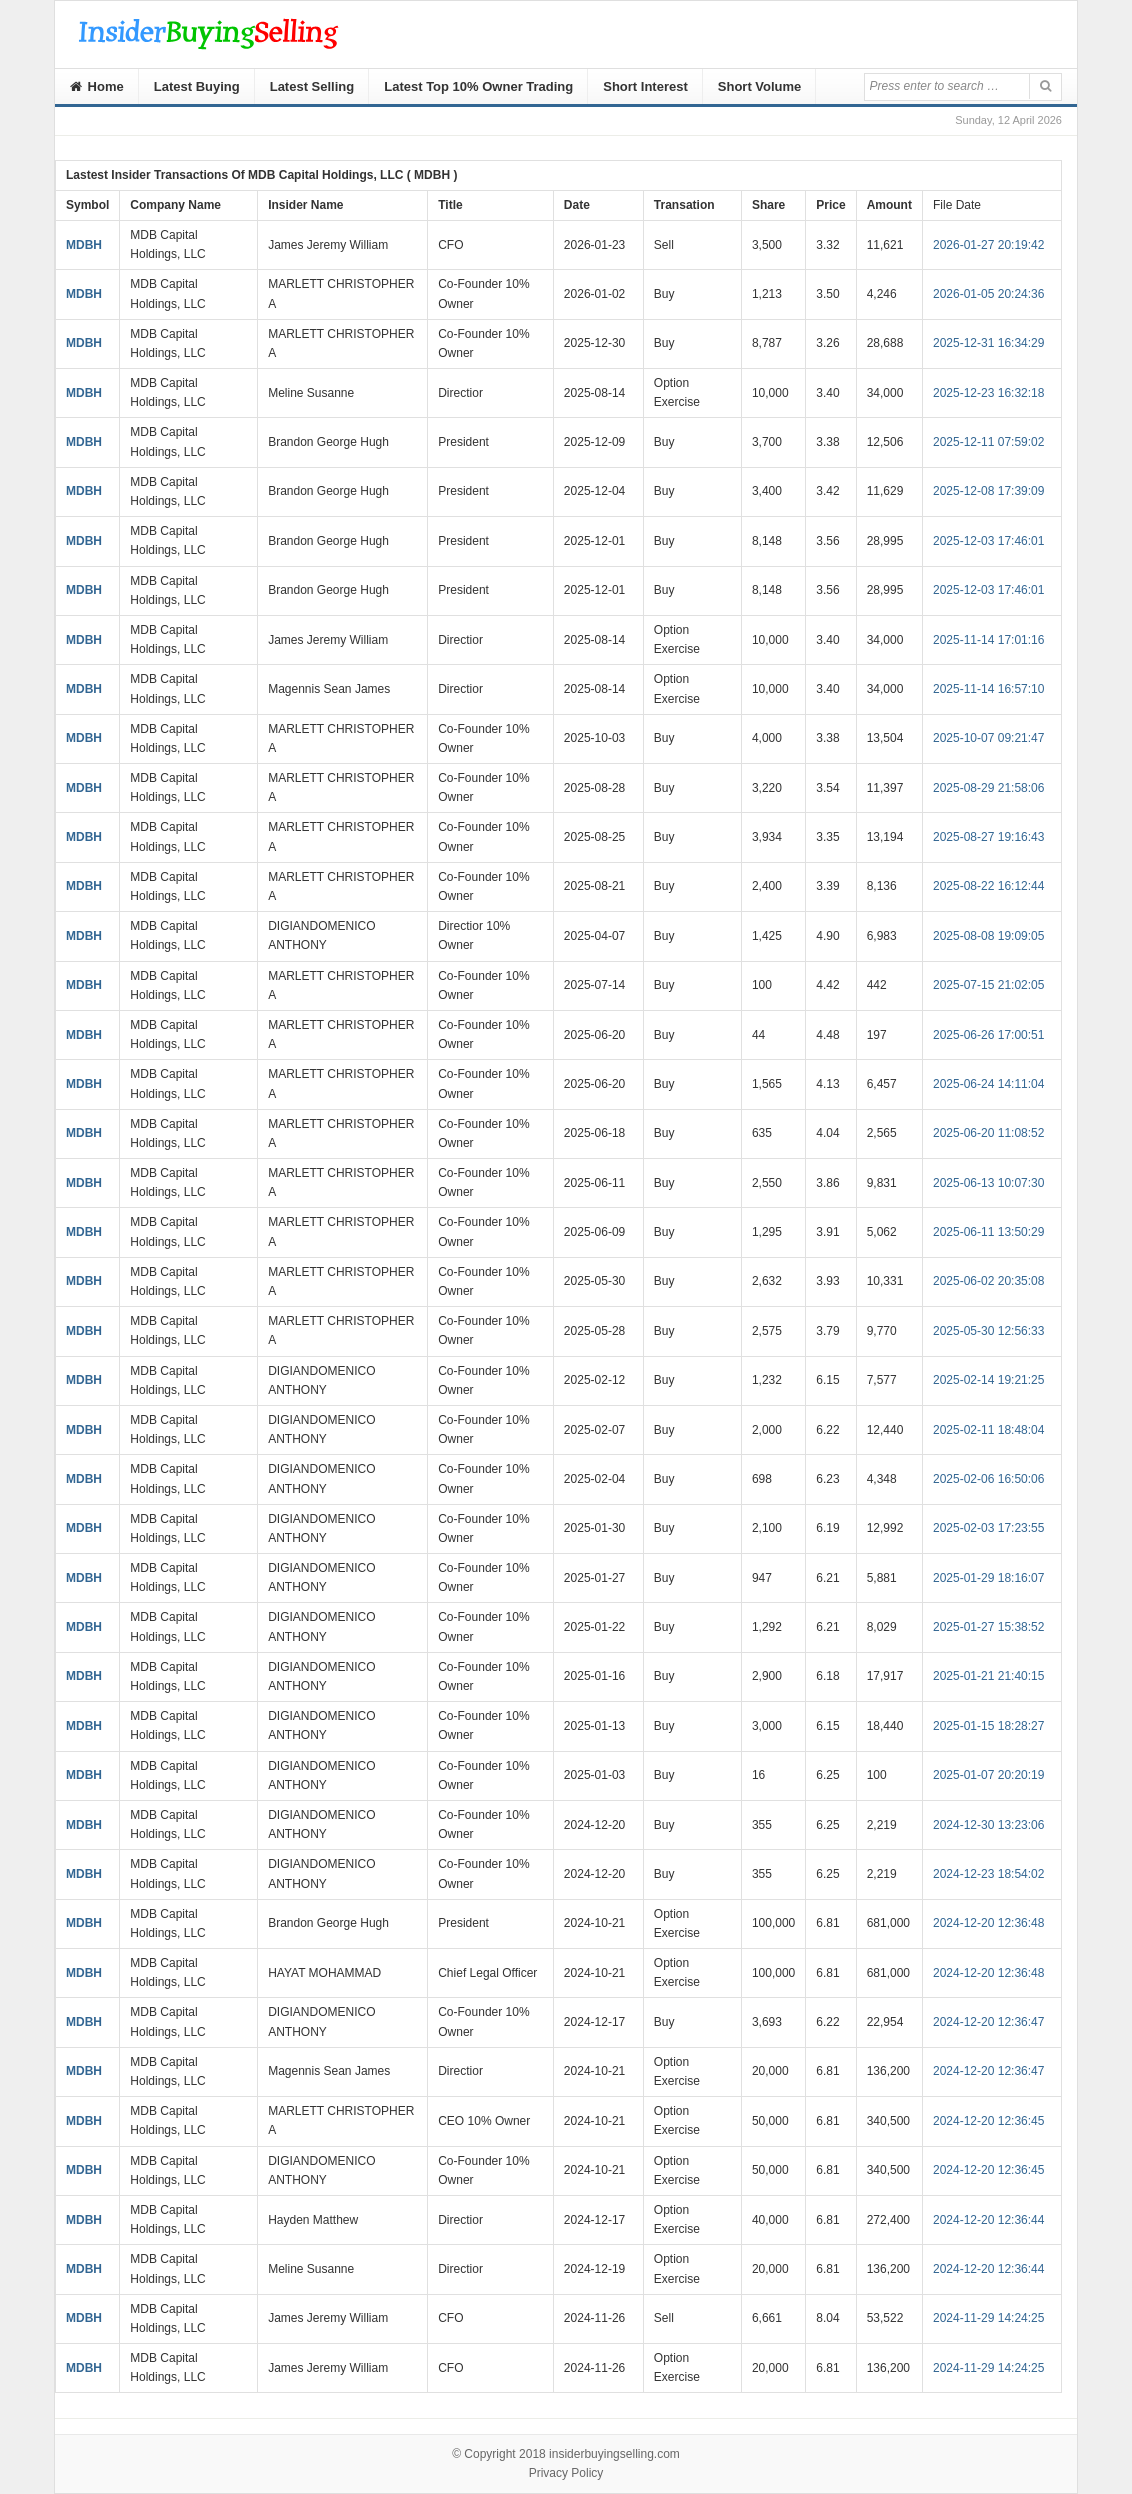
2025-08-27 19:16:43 (988, 837)
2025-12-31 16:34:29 (988, 343)
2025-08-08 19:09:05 (988, 936)
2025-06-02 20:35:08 (988, 1281)
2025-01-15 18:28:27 (988, 1726)
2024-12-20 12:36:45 (988, 2121)
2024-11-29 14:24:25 (988, 2318)
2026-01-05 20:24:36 (988, 294)
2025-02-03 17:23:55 (988, 1528)
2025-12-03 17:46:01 (988, 541)
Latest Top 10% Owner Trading (478, 86)
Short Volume (760, 86)
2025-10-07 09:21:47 (988, 738)
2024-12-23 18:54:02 (988, 1874)
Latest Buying (197, 86)
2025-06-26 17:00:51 (988, 1035)
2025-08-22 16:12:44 (988, 886)
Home (97, 86)
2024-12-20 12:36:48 (988, 1923)
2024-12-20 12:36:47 (988, 2022)
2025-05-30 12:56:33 (988, 1331)
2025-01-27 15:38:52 (988, 1627)
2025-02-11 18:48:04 (988, 1430)
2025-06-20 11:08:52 (988, 1133)
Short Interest (645, 86)
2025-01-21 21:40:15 (988, 1676)
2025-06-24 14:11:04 (988, 1084)
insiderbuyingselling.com (614, 2454)
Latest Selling (312, 86)
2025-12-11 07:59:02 (988, 442)
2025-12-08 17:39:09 (988, 491)
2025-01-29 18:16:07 (988, 1578)
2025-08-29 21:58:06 (988, 788)
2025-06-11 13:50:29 (988, 1232)
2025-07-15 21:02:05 (988, 985)
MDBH (84, 245)
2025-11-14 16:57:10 (988, 689)
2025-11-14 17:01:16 (988, 640)
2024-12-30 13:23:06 (988, 1825)
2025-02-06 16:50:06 (988, 1479)
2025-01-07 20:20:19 (988, 1775)
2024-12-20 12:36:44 (988, 2220)
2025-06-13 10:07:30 (988, 1183)
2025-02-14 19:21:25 (988, 1380)
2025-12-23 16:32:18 (988, 393)
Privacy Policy (566, 2473)
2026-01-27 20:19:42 (988, 245)
